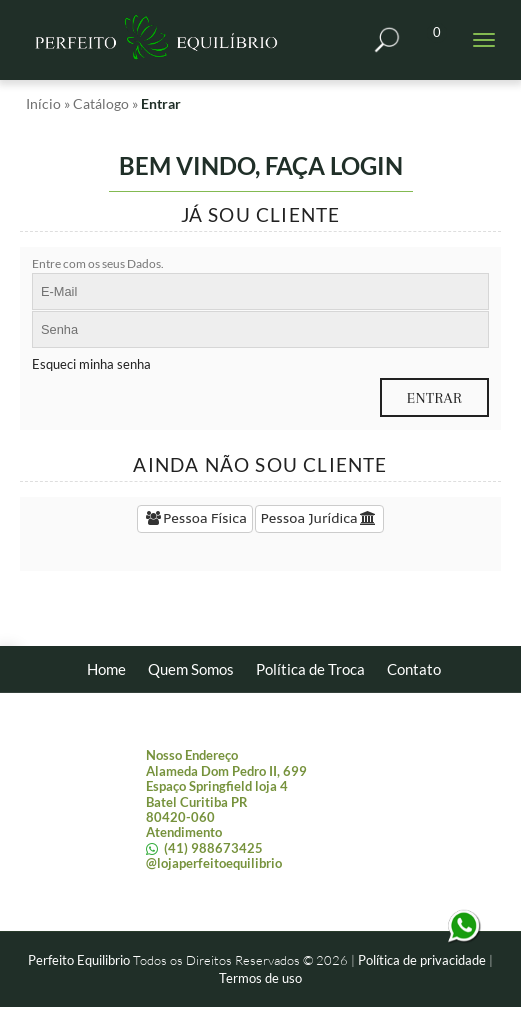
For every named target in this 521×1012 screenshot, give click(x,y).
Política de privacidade (422, 960)
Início (43, 103)
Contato (414, 669)
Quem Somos (191, 669)
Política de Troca (310, 669)
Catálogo (101, 103)
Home (106, 669)
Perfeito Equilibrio (79, 960)
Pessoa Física (195, 518)
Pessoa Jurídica (319, 518)
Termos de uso (260, 978)
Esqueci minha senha (91, 364)
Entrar (161, 103)
